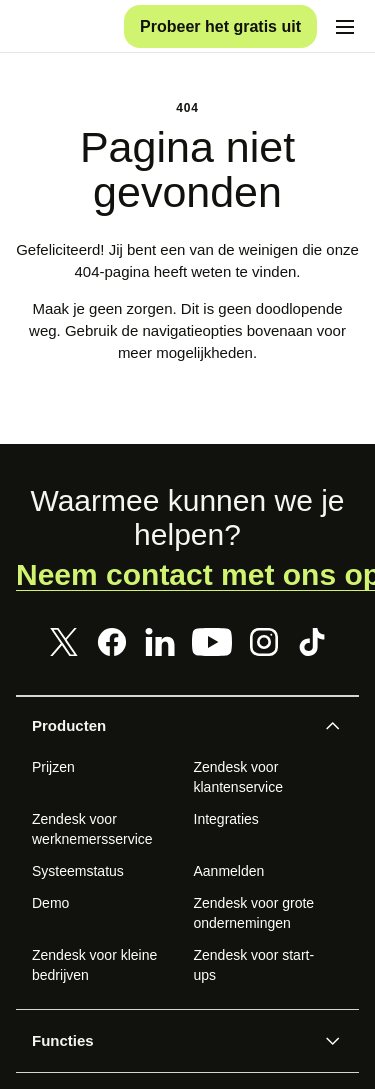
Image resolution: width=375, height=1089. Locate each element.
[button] (171, 737)
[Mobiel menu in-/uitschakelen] (345, 32)
